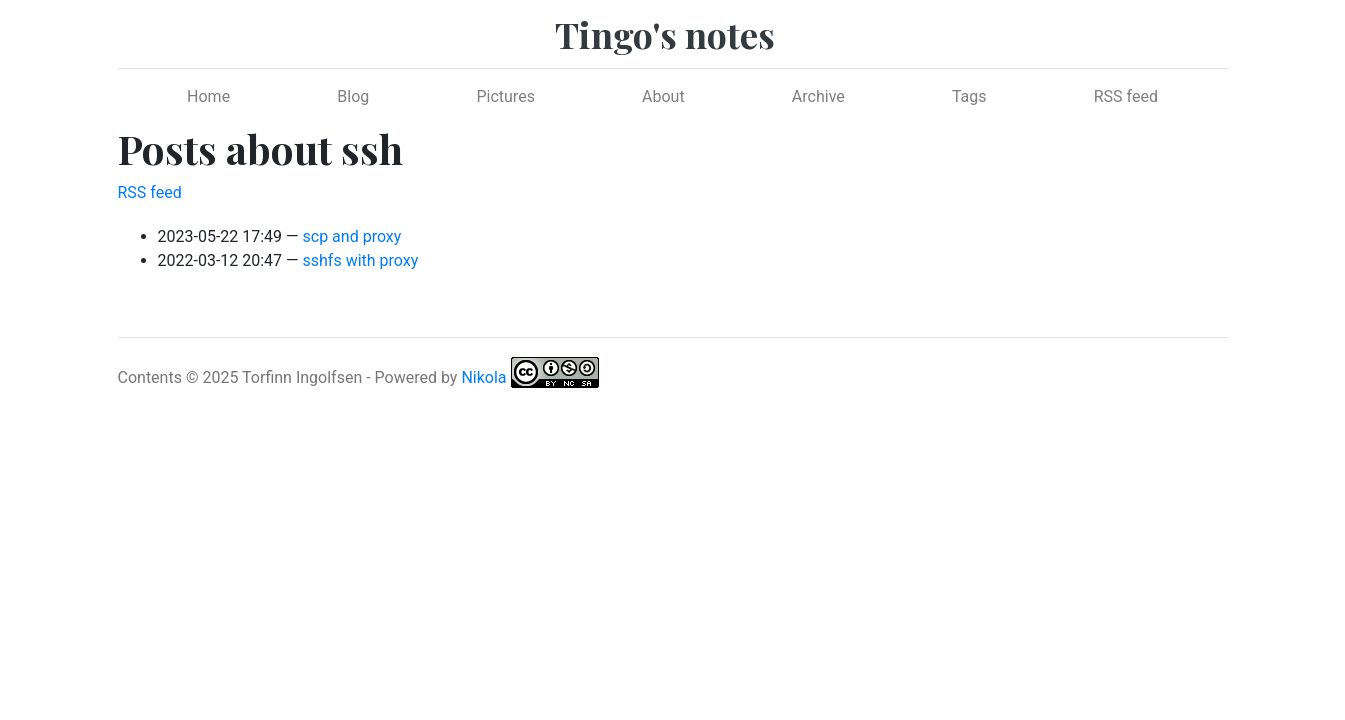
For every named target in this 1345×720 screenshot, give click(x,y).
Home (208, 96)
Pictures (505, 96)
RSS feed (1126, 96)
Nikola (483, 377)
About (663, 96)
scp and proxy (352, 236)
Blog (353, 96)
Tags (969, 96)
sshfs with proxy (361, 260)
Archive (818, 96)
